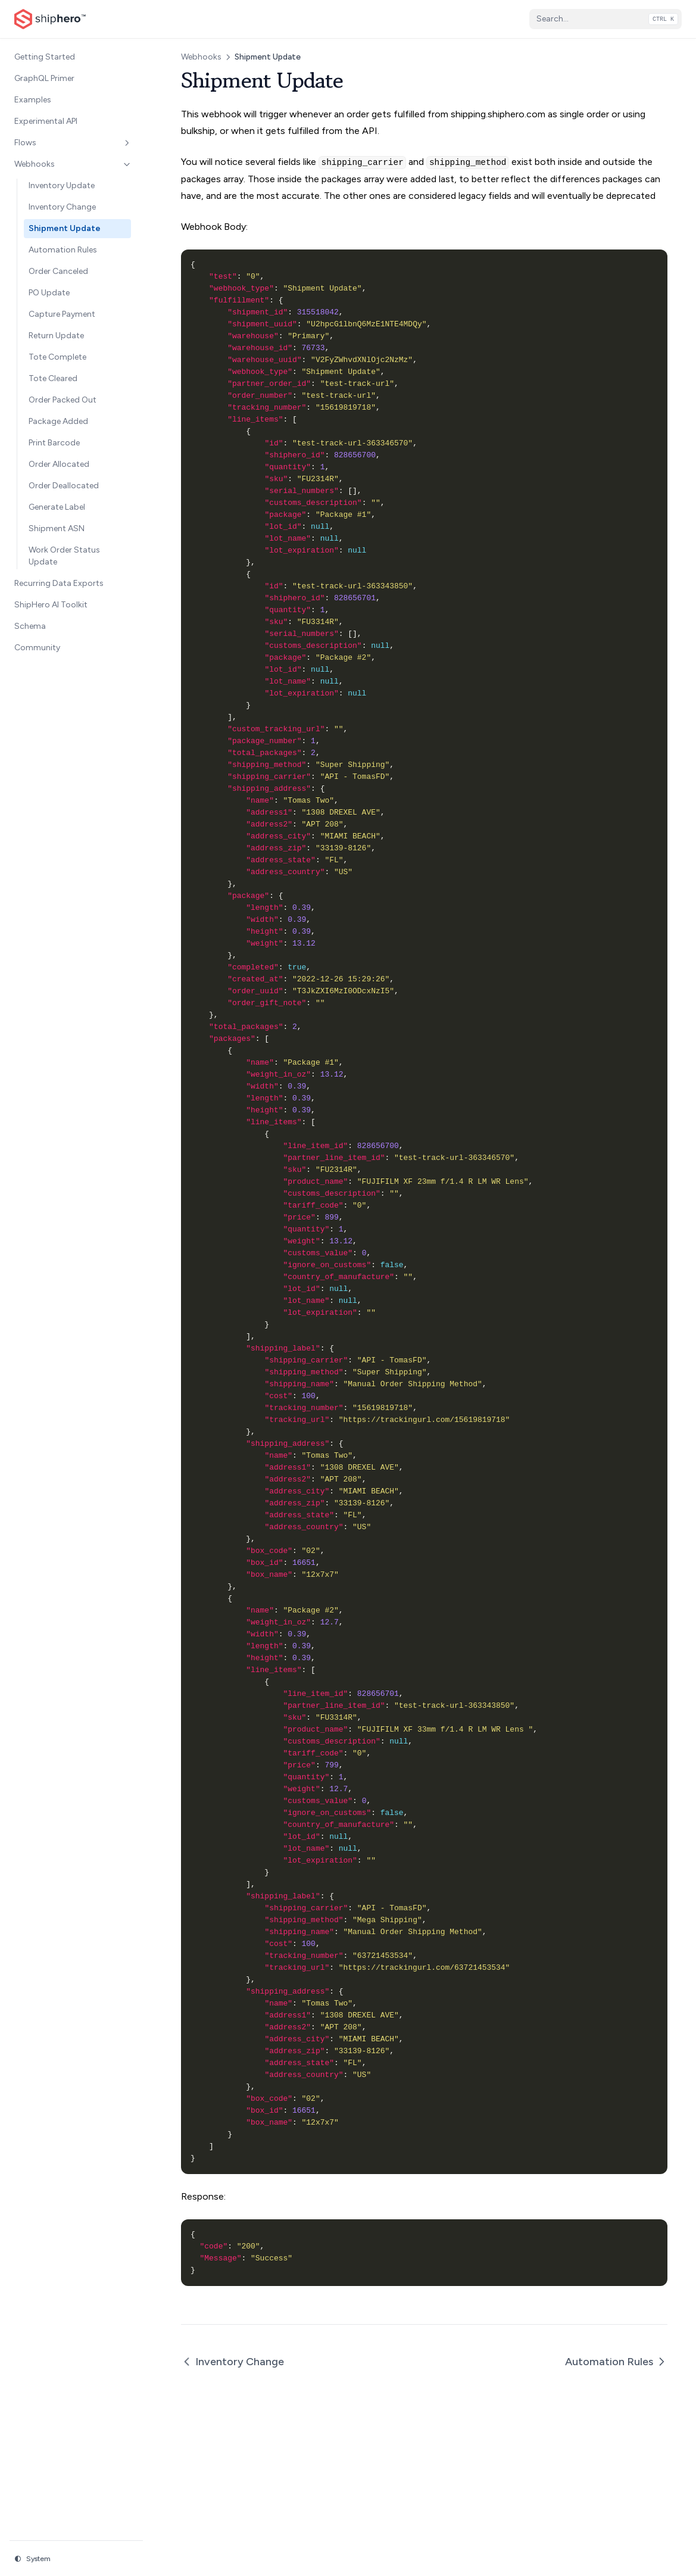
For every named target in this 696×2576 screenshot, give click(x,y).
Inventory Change (232, 2361)
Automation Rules (616, 2361)
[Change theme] (76, 2558)
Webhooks (201, 57)
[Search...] (605, 19)
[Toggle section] (126, 143)
